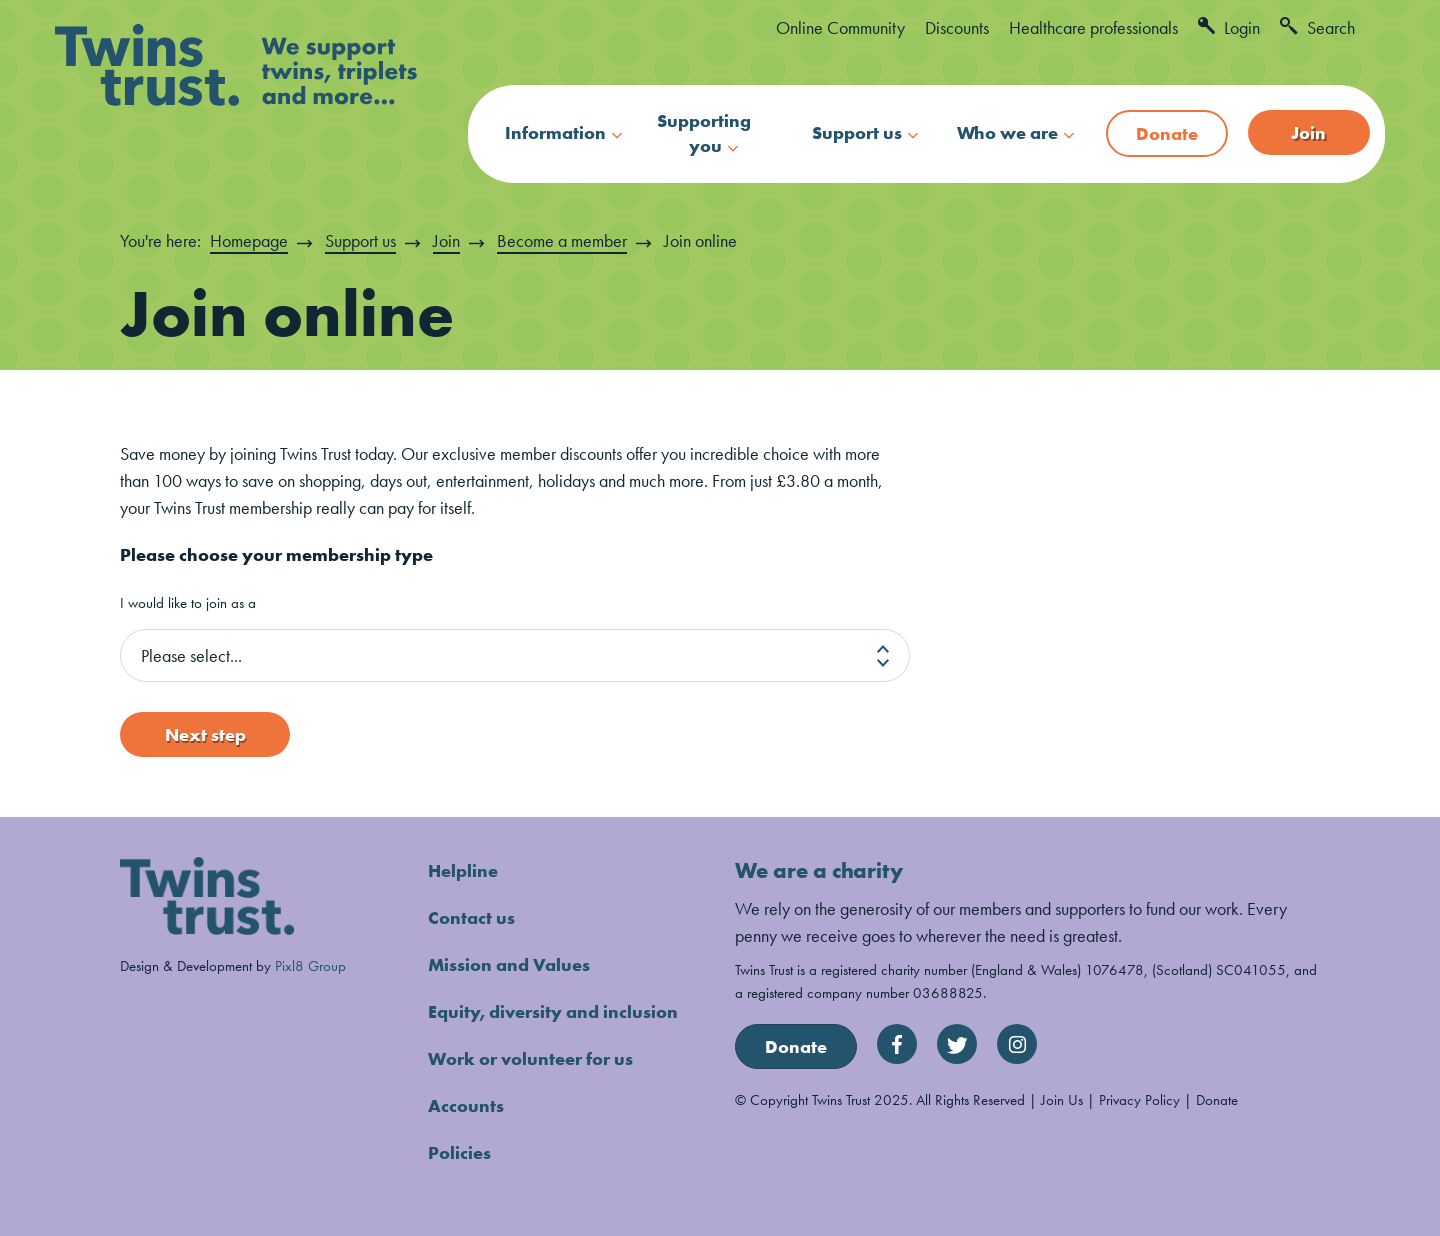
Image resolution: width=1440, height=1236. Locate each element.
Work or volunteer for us (530, 1058)
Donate (1167, 133)
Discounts (957, 27)
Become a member (562, 240)
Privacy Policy (1139, 1099)
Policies (459, 1152)
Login (1229, 27)
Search (1317, 27)
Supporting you (704, 133)
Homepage (249, 240)
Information (555, 132)
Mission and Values (509, 964)
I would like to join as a (188, 603)
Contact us (471, 917)
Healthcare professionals (1093, 27)
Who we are (1007, 132)
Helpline (463, 870)
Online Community (840, 27)
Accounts (466, 1105)
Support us (857, 132)
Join (1308, 132)
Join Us (1062, 1099)
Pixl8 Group (310, 965)
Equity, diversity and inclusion (553, 1011)
